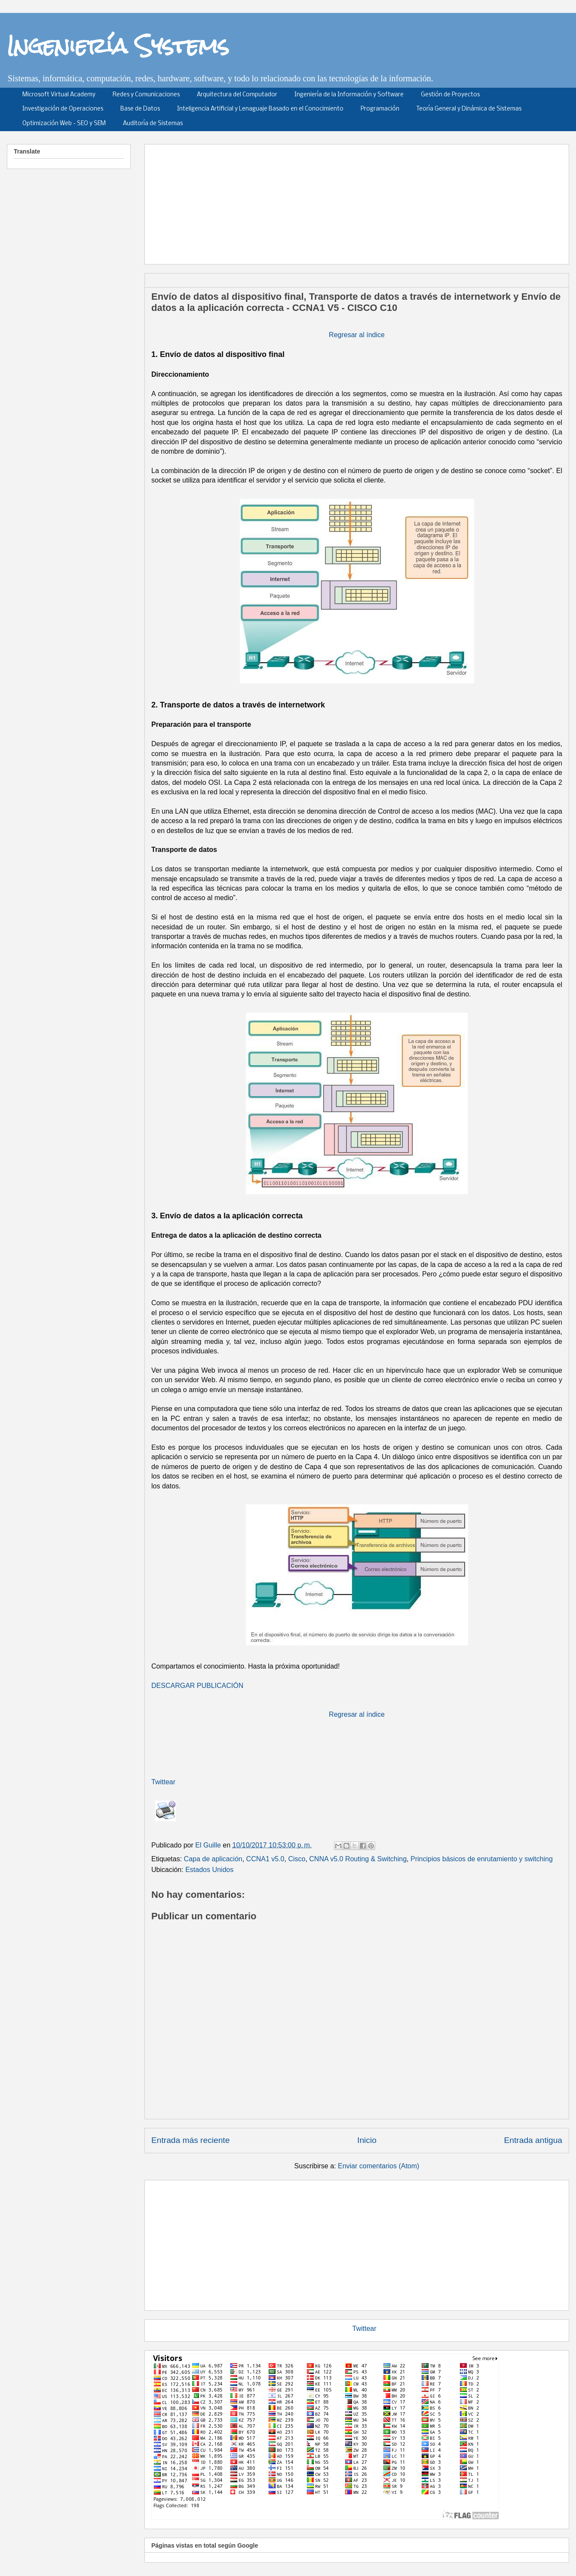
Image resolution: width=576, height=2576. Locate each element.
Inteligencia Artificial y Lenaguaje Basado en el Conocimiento (260, 109)
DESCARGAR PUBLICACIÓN (197, 1685)
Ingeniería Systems (118, 45)
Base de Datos (140, 109)
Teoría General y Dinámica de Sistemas (469, 109)
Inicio (367, 2140)
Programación (380, 109)
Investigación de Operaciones (62, 109)
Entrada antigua (533, 2140)
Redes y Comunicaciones (146, 95)
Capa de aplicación (213, 1859)
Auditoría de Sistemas (153, 123)
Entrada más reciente (190, 2140)
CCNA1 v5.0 (265, 1859)
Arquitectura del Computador (237, 95)
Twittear (163, 1782)
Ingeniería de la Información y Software (349, 95)
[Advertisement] (356, 2243)
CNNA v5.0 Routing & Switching (358, 1859)
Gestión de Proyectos (450, 95)
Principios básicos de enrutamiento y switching (482, 1859)
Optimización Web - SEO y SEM (64, 123)
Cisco (296, 1859)
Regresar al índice (357, 334)
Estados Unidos (209, 1869)
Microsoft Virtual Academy (58, 95)
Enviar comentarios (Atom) (378, 2166)
